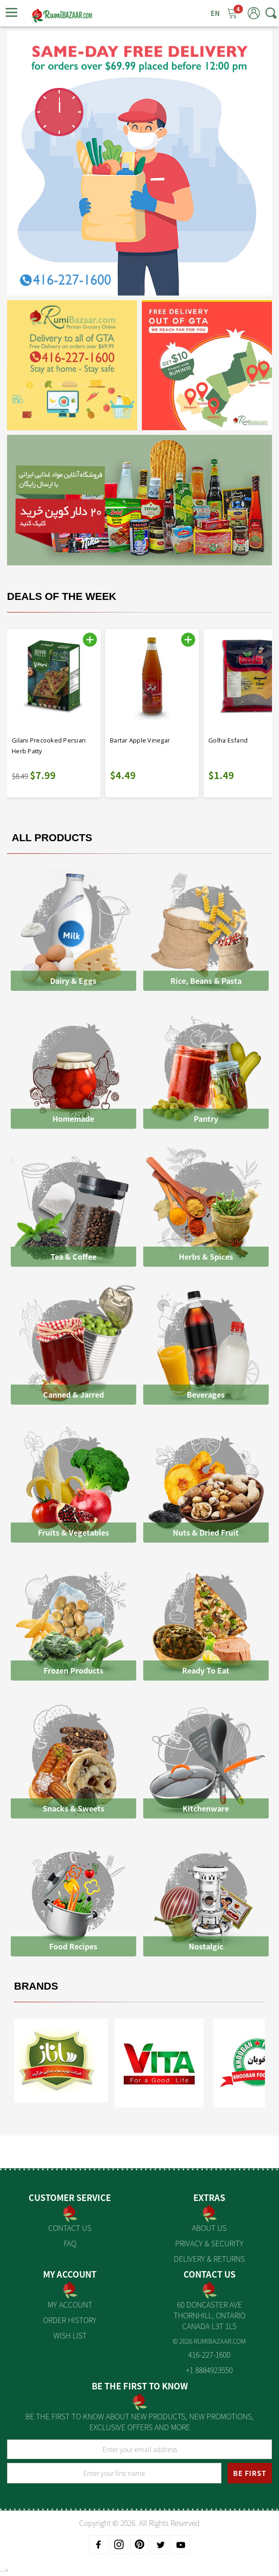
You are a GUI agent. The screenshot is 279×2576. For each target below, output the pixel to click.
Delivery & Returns (209, 2258)
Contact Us (69, 2227)
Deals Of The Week (61, 596)
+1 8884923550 (209, 2369)
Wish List (70, 2335)
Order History (69, 2319)
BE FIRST (249, 2473)
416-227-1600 (209, 2354)
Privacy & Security (209, 2243)
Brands (36, 1986)
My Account (70, 2304)
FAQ (70, 2243)
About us (209, 2227)
